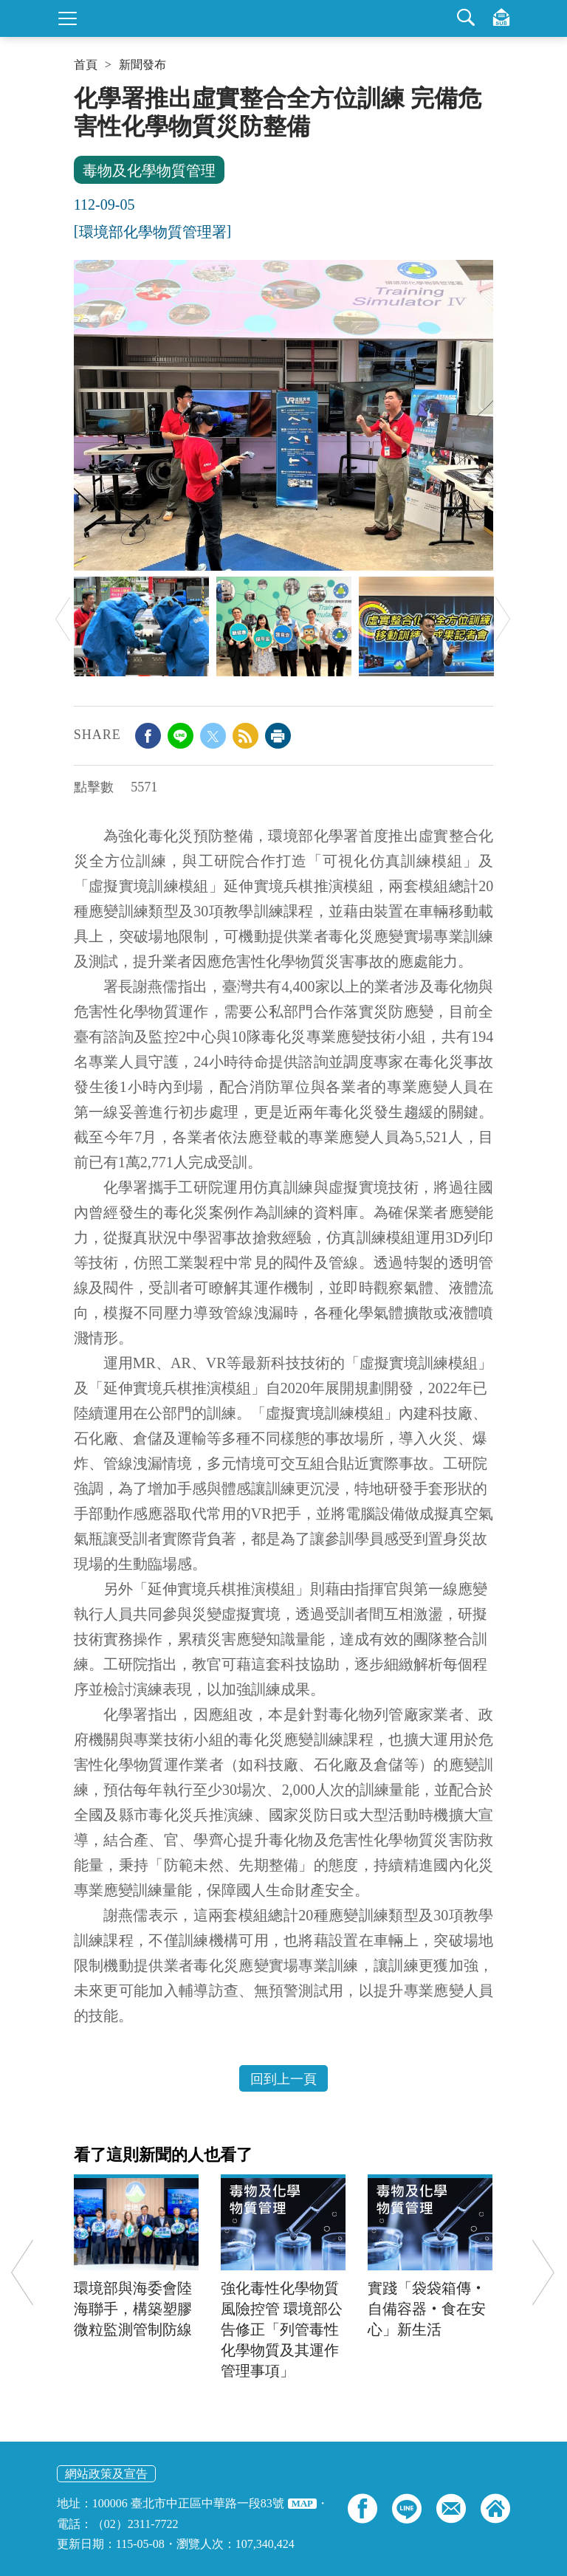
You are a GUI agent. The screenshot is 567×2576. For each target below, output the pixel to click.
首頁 (85, 65)
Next (502, 619)
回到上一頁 (283, 2079)
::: (78, 90)
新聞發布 (142, 65)
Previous (62, 619)
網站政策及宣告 (106, 2473)
